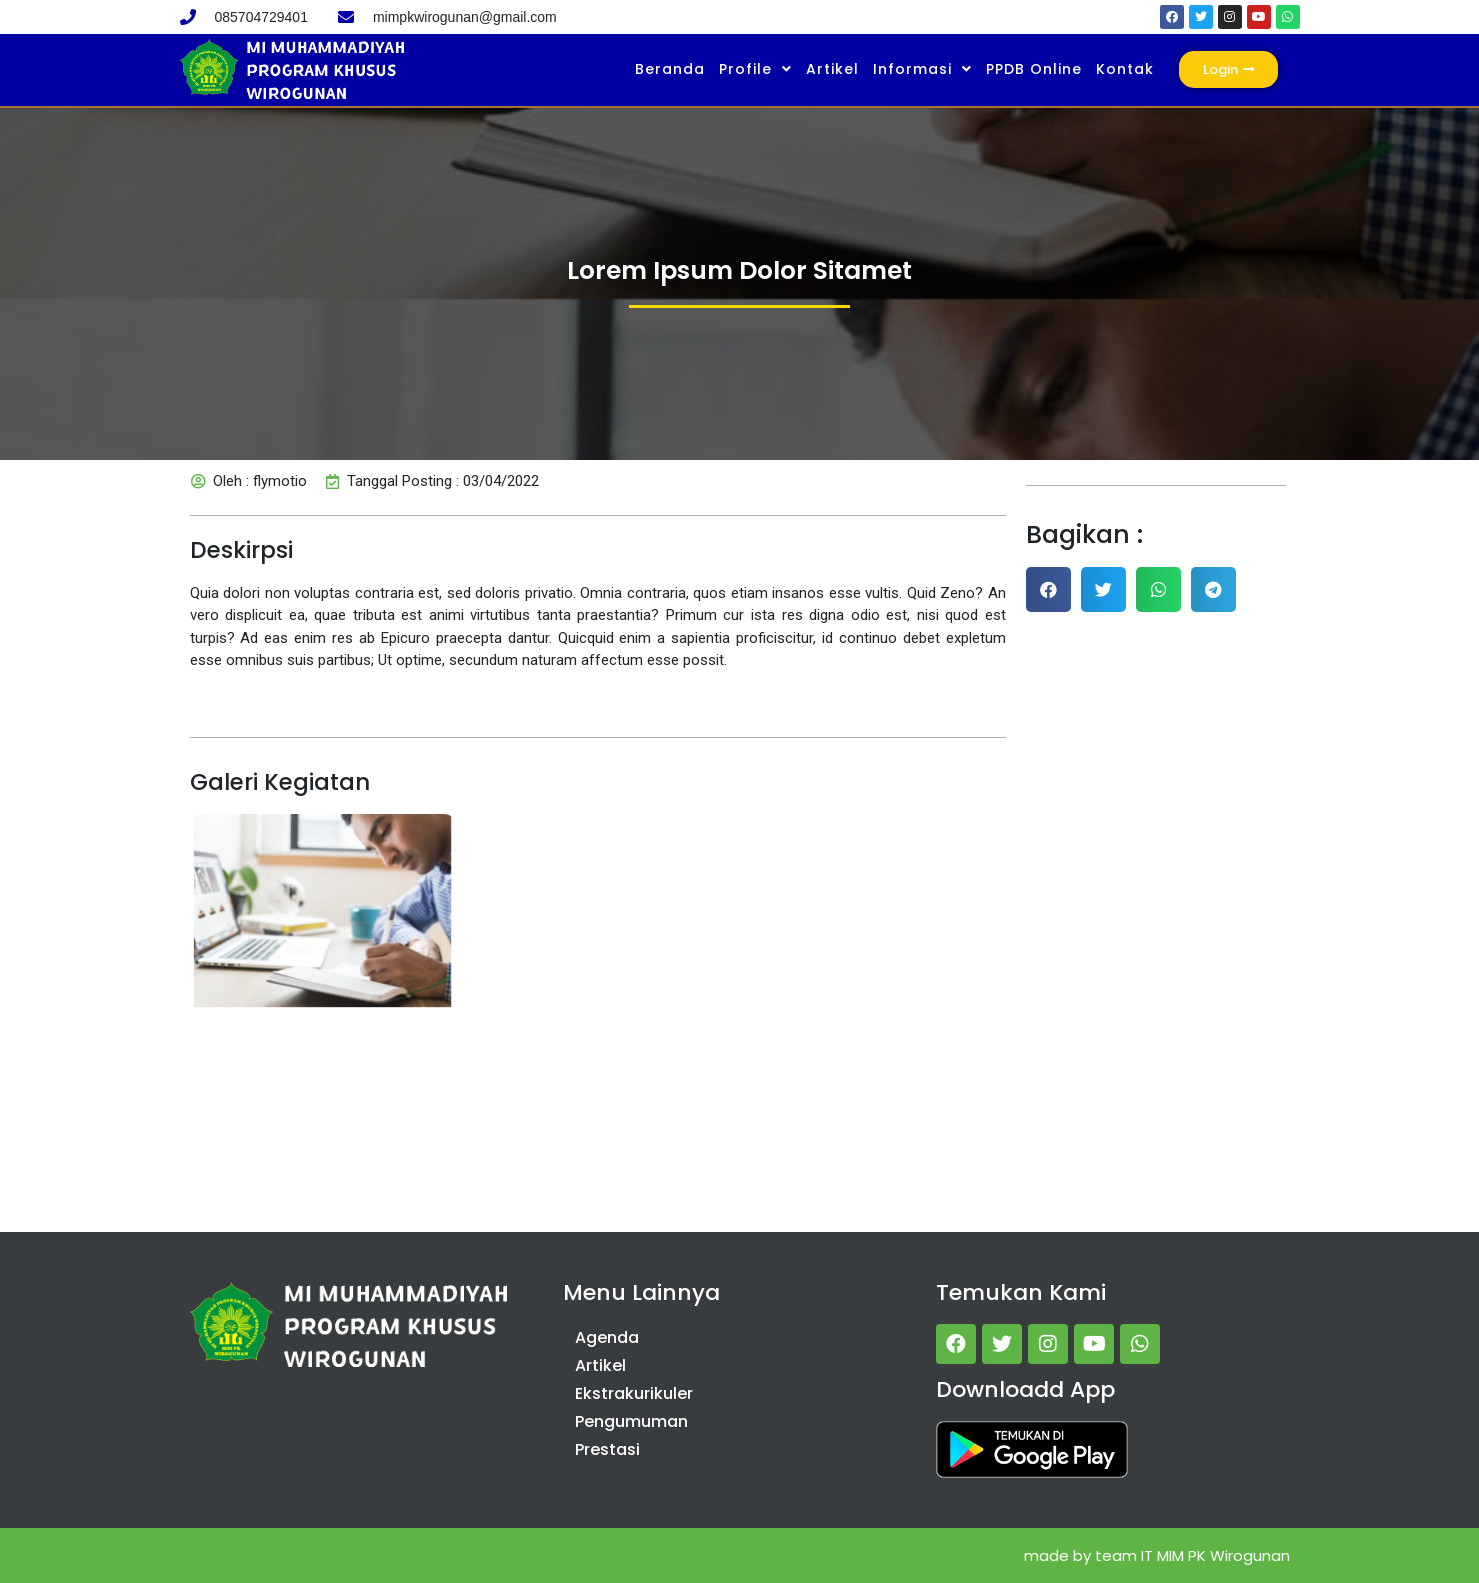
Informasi (922, 69)
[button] (1048, 589)
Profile (755, 69)
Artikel (832, 69)
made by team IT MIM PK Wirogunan (1157, 1555)
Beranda (670, 69)
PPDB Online (1034, 69)
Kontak (1125, 69)
